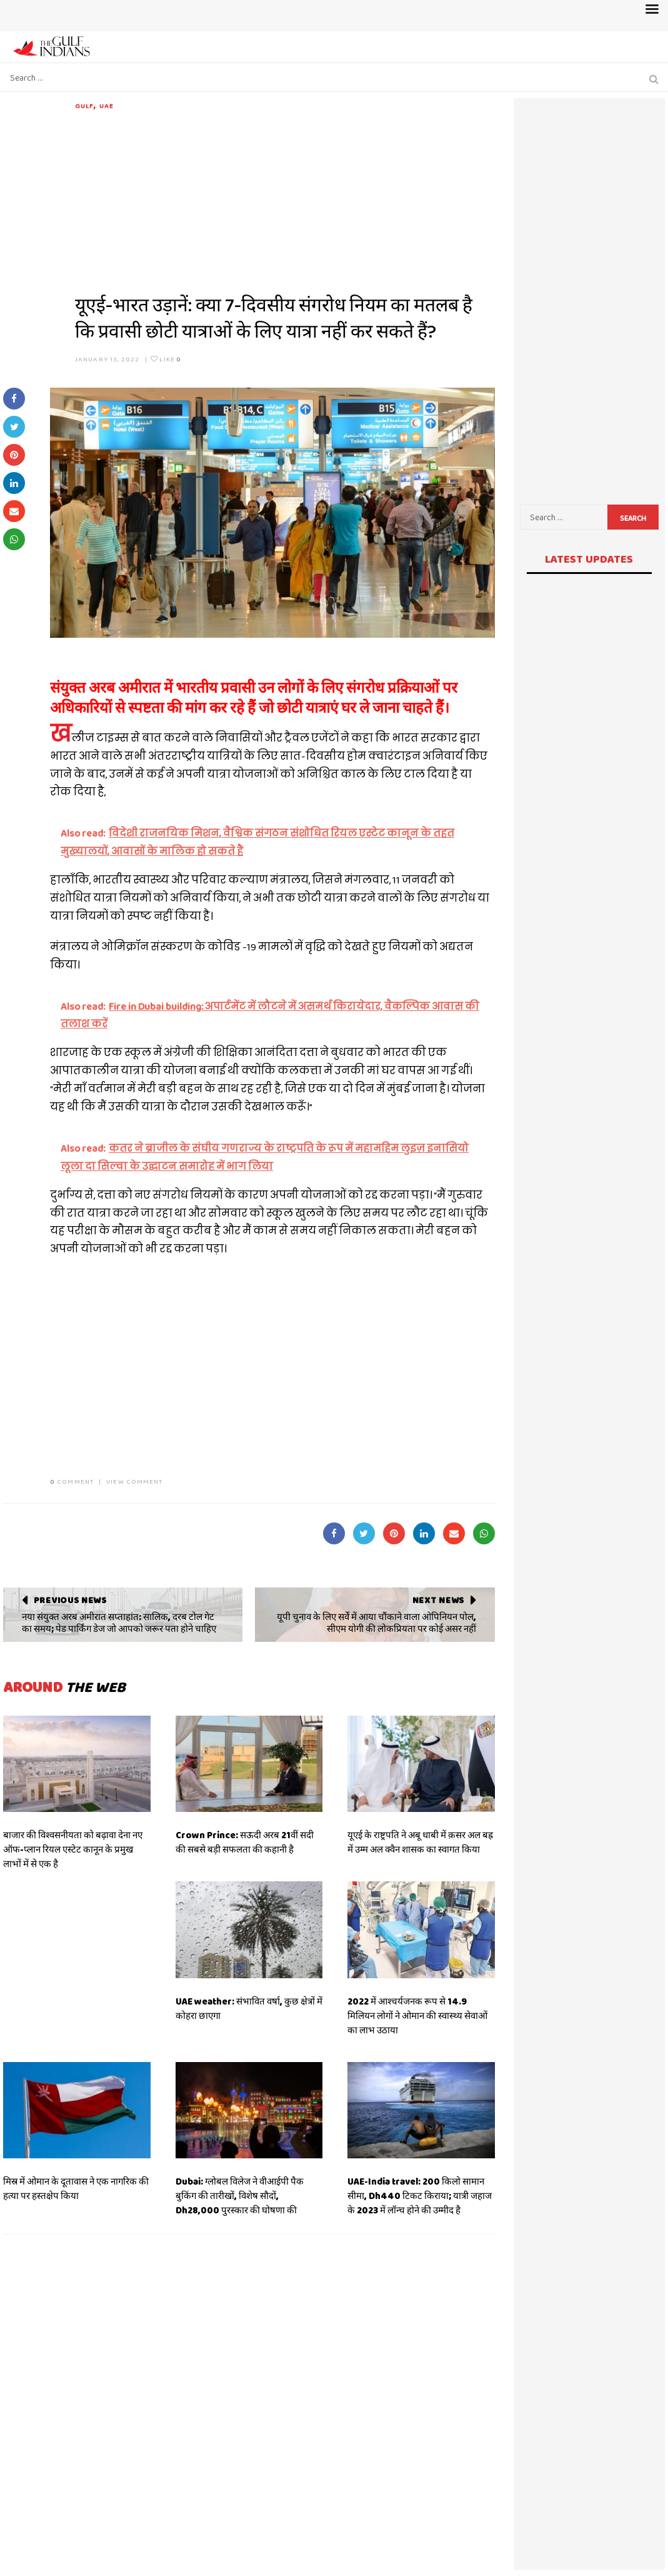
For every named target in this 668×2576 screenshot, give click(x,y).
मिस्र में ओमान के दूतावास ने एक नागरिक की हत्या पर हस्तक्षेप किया (76, 2189)
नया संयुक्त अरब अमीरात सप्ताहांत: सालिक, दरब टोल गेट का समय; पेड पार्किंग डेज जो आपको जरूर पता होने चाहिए (119, 1623)
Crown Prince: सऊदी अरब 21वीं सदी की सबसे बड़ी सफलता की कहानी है (245, 1842)
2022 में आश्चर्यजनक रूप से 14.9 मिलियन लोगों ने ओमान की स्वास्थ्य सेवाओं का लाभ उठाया (417, 2016)
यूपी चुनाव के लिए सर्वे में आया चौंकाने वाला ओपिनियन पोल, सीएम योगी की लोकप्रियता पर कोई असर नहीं (376, 1623)
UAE (106, 106)
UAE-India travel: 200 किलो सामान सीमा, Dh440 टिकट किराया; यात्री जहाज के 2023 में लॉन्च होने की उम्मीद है (419, 2196)
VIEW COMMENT (134, 1481)
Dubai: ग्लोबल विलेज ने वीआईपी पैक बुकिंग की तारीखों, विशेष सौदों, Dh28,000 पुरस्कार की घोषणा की (240, 2196)
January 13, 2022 (107, 359)
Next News (438, 1600)
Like (166, 359)
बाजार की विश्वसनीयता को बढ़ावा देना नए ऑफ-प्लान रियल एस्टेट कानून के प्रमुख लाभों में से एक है (72, 1849)
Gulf (84, 106)
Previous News (70, 1600)
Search (633, 518)
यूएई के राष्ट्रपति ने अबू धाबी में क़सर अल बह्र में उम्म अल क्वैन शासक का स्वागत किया (420, 1842)
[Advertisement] (285, 198)
